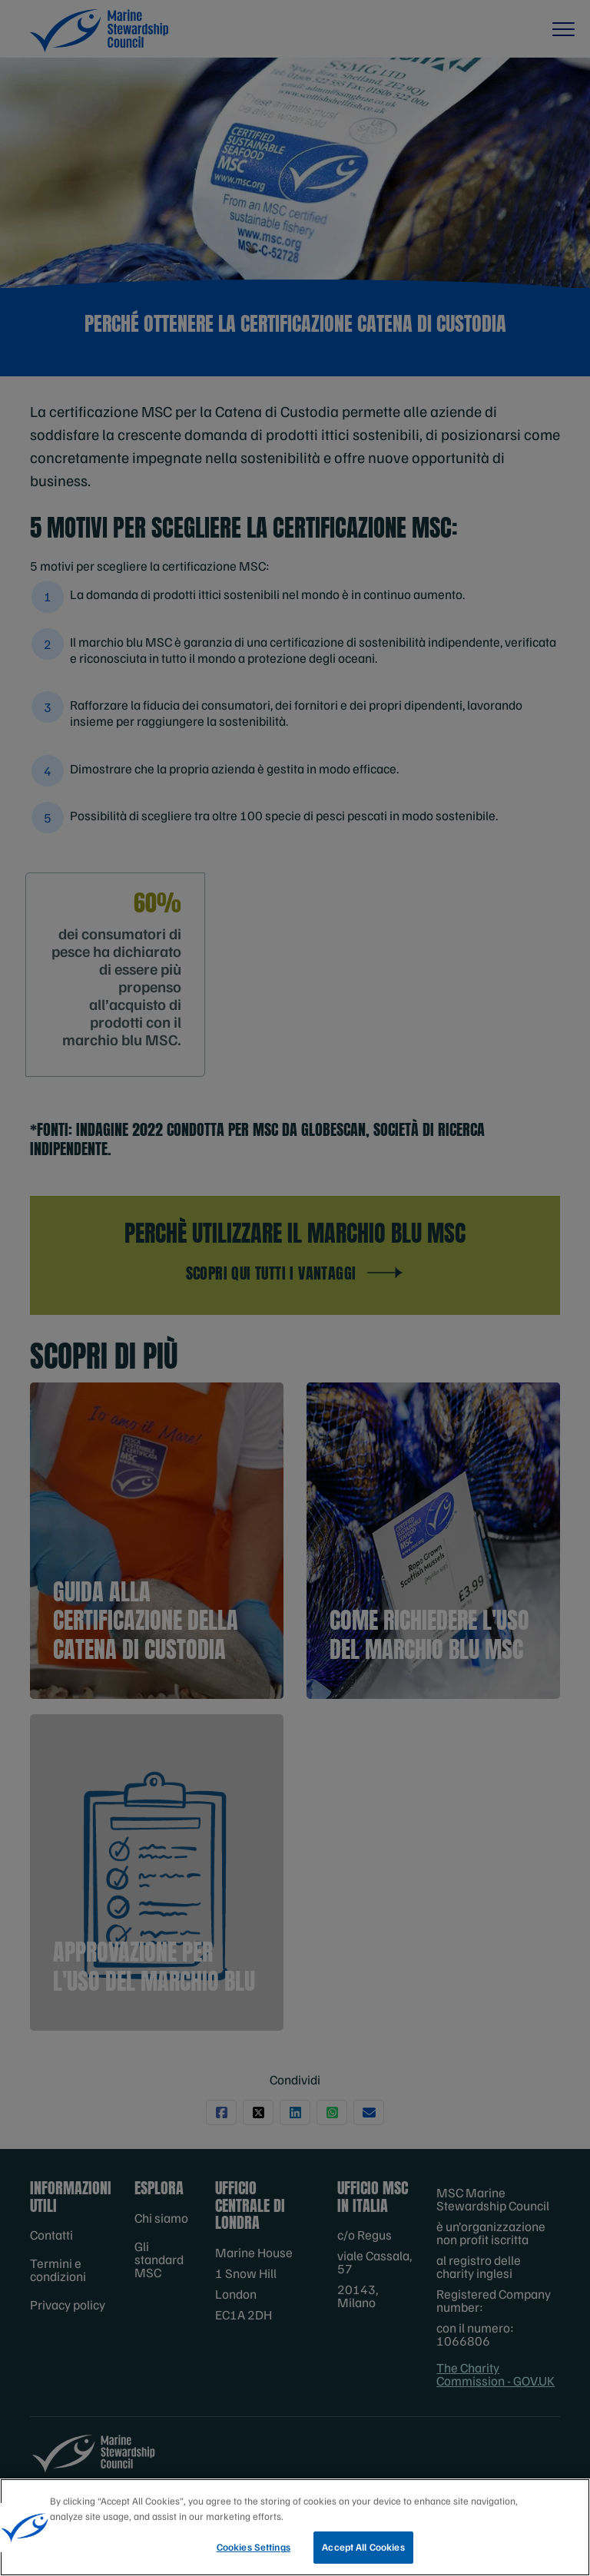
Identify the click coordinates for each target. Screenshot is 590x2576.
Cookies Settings (253, 2550)
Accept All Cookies (363, 2550)
